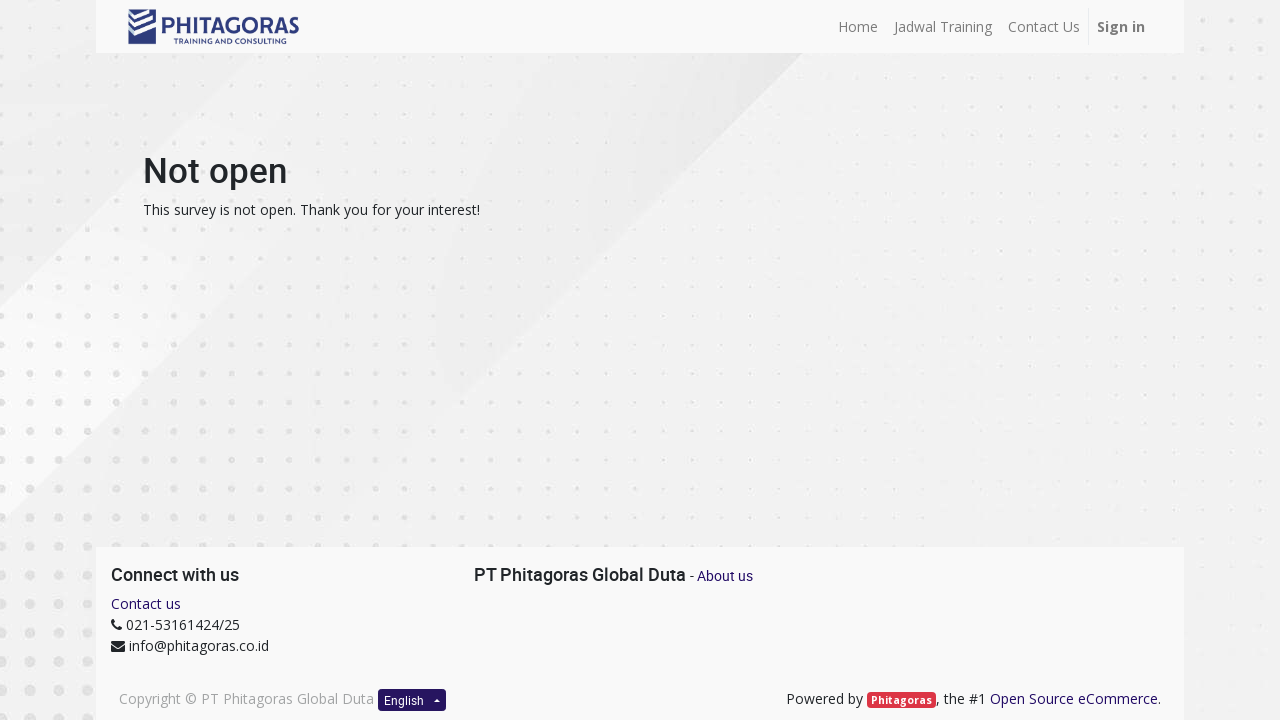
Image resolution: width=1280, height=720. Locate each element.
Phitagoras (901, 700)
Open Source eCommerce (1074, 698)
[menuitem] (858, 26)
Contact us (146, 603)
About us (725, 575)
